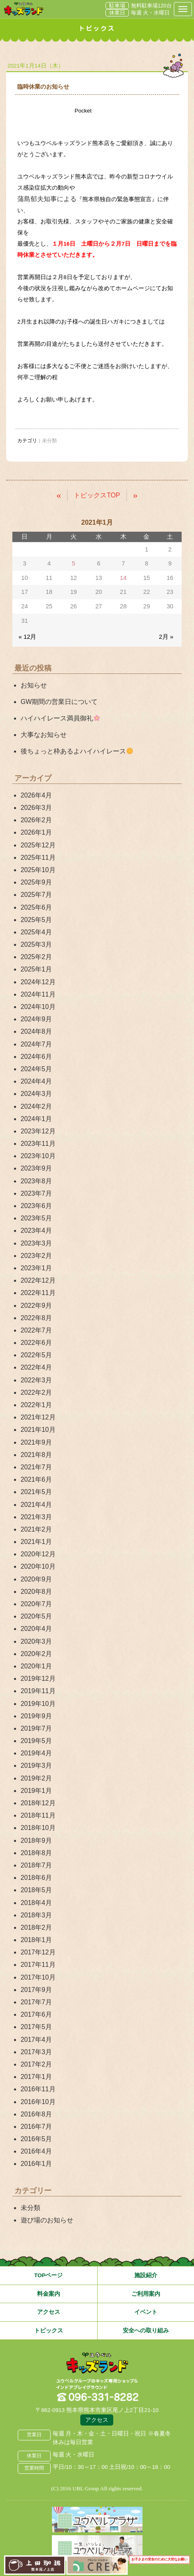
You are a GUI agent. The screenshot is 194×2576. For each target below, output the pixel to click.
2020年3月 (36, 1641)
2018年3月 (36, 1915)
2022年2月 (36, 1392)
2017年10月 (38, 1977)
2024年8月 (36, 1031)
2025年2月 (36, 956)
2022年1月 (36, 1404)
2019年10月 (38, 1703)
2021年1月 (36, 1541)
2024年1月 (36, 1118)
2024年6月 (36, 1056)
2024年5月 (36, 1068)
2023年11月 (38, 1143)
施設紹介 (145, 2275)
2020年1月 (36, 1666)
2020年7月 (36, 1603)
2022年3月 (36, 1380)
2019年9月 (36, 1716)
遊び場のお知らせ (47, 2220)
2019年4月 (36, 1753)
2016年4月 (36, 2151)
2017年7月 (36, 2002)
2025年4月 (36, 932)
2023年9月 (36, 1168)
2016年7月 (36, 2126)
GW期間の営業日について (59, 701)
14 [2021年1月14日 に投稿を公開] (123, 578)
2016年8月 (36, 2114)
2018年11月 (38, 1815)
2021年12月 (38, 1417)
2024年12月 (38, 981)
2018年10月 (38, 1827)
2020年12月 (38, 1554)
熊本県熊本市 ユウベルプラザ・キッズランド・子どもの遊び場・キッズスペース (23, 9)
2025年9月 (36, 882)
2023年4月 (36, 1230)
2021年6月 (36, 1479)
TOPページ (48, 2275)
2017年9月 (36, 1989)
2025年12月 (38, 845)
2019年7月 (36, 1728)
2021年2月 (36, 1529)
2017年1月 (36, 2076)
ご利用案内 (145, 2294)
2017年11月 (38, 1964)
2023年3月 (36, 1243)
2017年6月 (36, 2014)
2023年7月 (36, 1193)
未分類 (30, 2207)
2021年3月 (36, 1516)
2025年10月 (38, 869)
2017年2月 (36, 2064)
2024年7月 (36, 1044)
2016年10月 (38, 2101)
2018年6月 (36, 1877)
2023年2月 (36, 1255)
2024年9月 (36, 1019)
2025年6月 (36, 907)
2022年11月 (38, 1292)
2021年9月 (36, 1442)
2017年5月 (36, 2026)
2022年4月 (36, 1367)
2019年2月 (36, 1778)
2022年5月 (36, 1354)
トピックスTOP (97, 495)
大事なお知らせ (44, 734)
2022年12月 (38, 1280)
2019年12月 (38, 1678)
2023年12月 (38, 1131)
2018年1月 (36, 1939)
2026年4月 (36, 795)
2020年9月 (36, 1579)
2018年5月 (36, 1889)
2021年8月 (36, 1454)
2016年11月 (38, 2089)
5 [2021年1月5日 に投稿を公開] (73, 563)
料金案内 (48, 2294)
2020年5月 (36, 1616)
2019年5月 (36, 1740)
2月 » (166, 636)
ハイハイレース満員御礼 (60, 718)
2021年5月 (36, 1491)
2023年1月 (36, 1268)
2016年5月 (36, 2138)
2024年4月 (36, 1081)
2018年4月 (36, 1902)
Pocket (83, 111)
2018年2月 (36, 1927)
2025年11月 (38, 857)
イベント (145, 2312)
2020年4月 (36, 1628)
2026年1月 (36, 832)
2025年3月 (36, 944)
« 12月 (27, 636)
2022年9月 (36, 1305)
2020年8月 (36, 1591)
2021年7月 (36, 1467)
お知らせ (34, 685)
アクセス (48, 2312)
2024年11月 (38, 994)
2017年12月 (38, 1952)
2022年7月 (36, 1330)
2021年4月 (36, 1504)
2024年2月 (36, 1106)
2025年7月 (36, 894)
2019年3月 (36, 1765)
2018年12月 (38, 1802)
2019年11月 (38, 1690)
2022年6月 (36, 1342)
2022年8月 (36, 1317)
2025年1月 (36, 969)
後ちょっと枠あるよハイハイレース (77, 751)
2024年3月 (36, 1093)
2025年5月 (36, 919)
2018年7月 (36, 1865)
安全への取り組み (146, 2330)
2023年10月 (38, 1155)
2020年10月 (38, 1566)
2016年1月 (36, 2163)
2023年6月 (36, 1205)
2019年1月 (36, 1790)
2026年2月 (36, 819)
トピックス (48, 2330)
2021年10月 (38, 1429)
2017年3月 (36, 2051)
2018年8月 (36, 1852)
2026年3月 (36, 807)
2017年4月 (36, 2039)
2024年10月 (38, 1006)
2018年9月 (36, 1840)
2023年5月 (36, 1218)
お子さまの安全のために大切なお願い (159, 2560)
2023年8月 (36, 1181)
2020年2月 (36, 1653)
